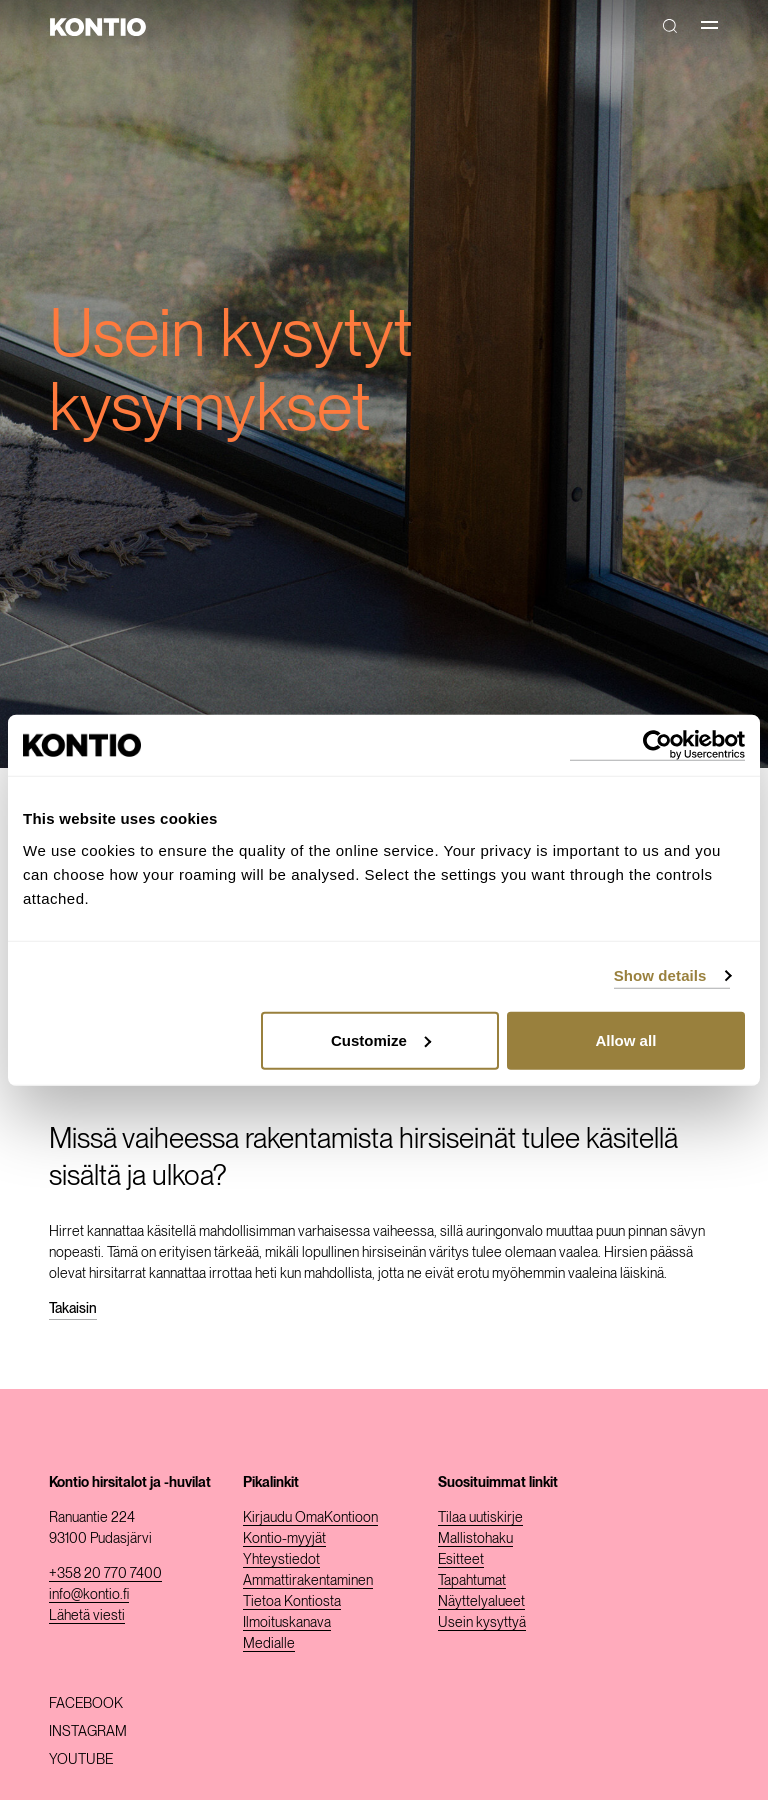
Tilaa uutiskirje (480, 1517)
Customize (381, 1039)
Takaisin (73, 1308)
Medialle (269, 1643)
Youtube (81, 1759)
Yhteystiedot (281, 1559)
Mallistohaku (475, 1538)
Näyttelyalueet (481, 1601)
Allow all (625, 1039)
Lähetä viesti (87, 1615)
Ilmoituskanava (287, 1622)
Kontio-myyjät (284, 1538)
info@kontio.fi (89, 1594)
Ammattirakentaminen (308, 1580)
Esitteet (461, 1559)
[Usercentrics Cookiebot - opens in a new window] (657, 745)
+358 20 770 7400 (105, 1573)
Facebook (86, 1703)
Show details (660, 975)
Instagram (88, 1731)
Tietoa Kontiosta (292, 1601)
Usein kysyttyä (482, 1622)
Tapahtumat (472, 1580)
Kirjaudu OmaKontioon (310, 1517)
